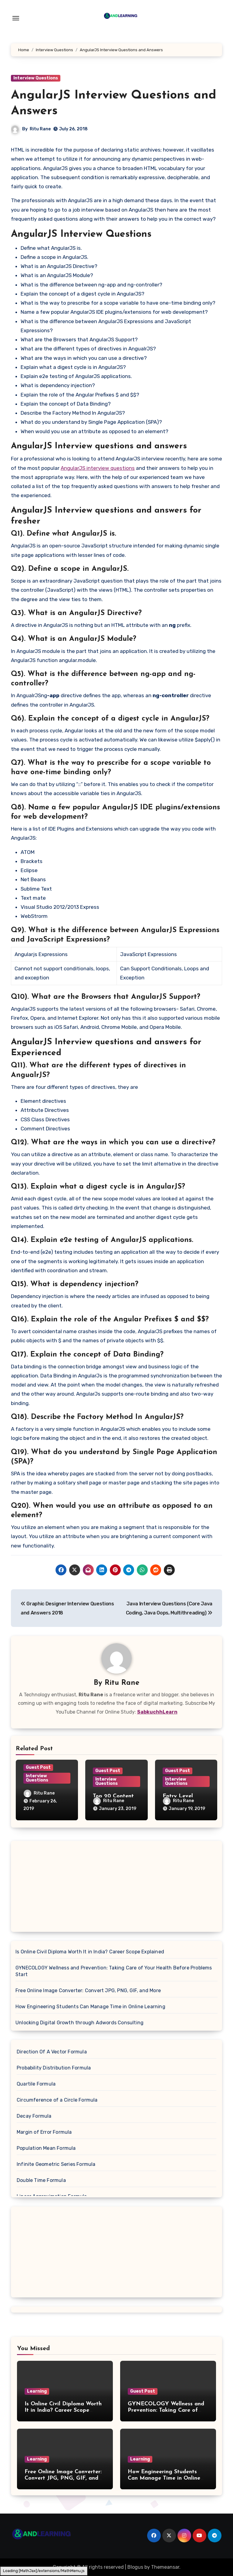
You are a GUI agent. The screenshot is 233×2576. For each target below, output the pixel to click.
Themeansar (165, 2567)
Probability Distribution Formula (54, 2068)
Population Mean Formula (46, 2148)
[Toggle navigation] (16, 18)
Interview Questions (35, 78)
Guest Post (38, 1767)
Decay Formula (34, 2116)
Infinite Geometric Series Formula (56, 2164)
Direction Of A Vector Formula (52, 2052)
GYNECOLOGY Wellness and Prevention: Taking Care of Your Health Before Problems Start (113, 1971)
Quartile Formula (36, 2084)
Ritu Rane (40, 129)
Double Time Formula (41, 2180)
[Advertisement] (117, 1887)
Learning (37, 2391)
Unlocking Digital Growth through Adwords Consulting (79, 2023)
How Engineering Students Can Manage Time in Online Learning (90, 2006)
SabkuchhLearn (157, 1712)
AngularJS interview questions (98, 468)
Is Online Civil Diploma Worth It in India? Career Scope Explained (89, 1952)
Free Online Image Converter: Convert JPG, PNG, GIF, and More (88, 1990)
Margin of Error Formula (44, 2132)
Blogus (135, 2567)
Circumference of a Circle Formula (57, 2100)
